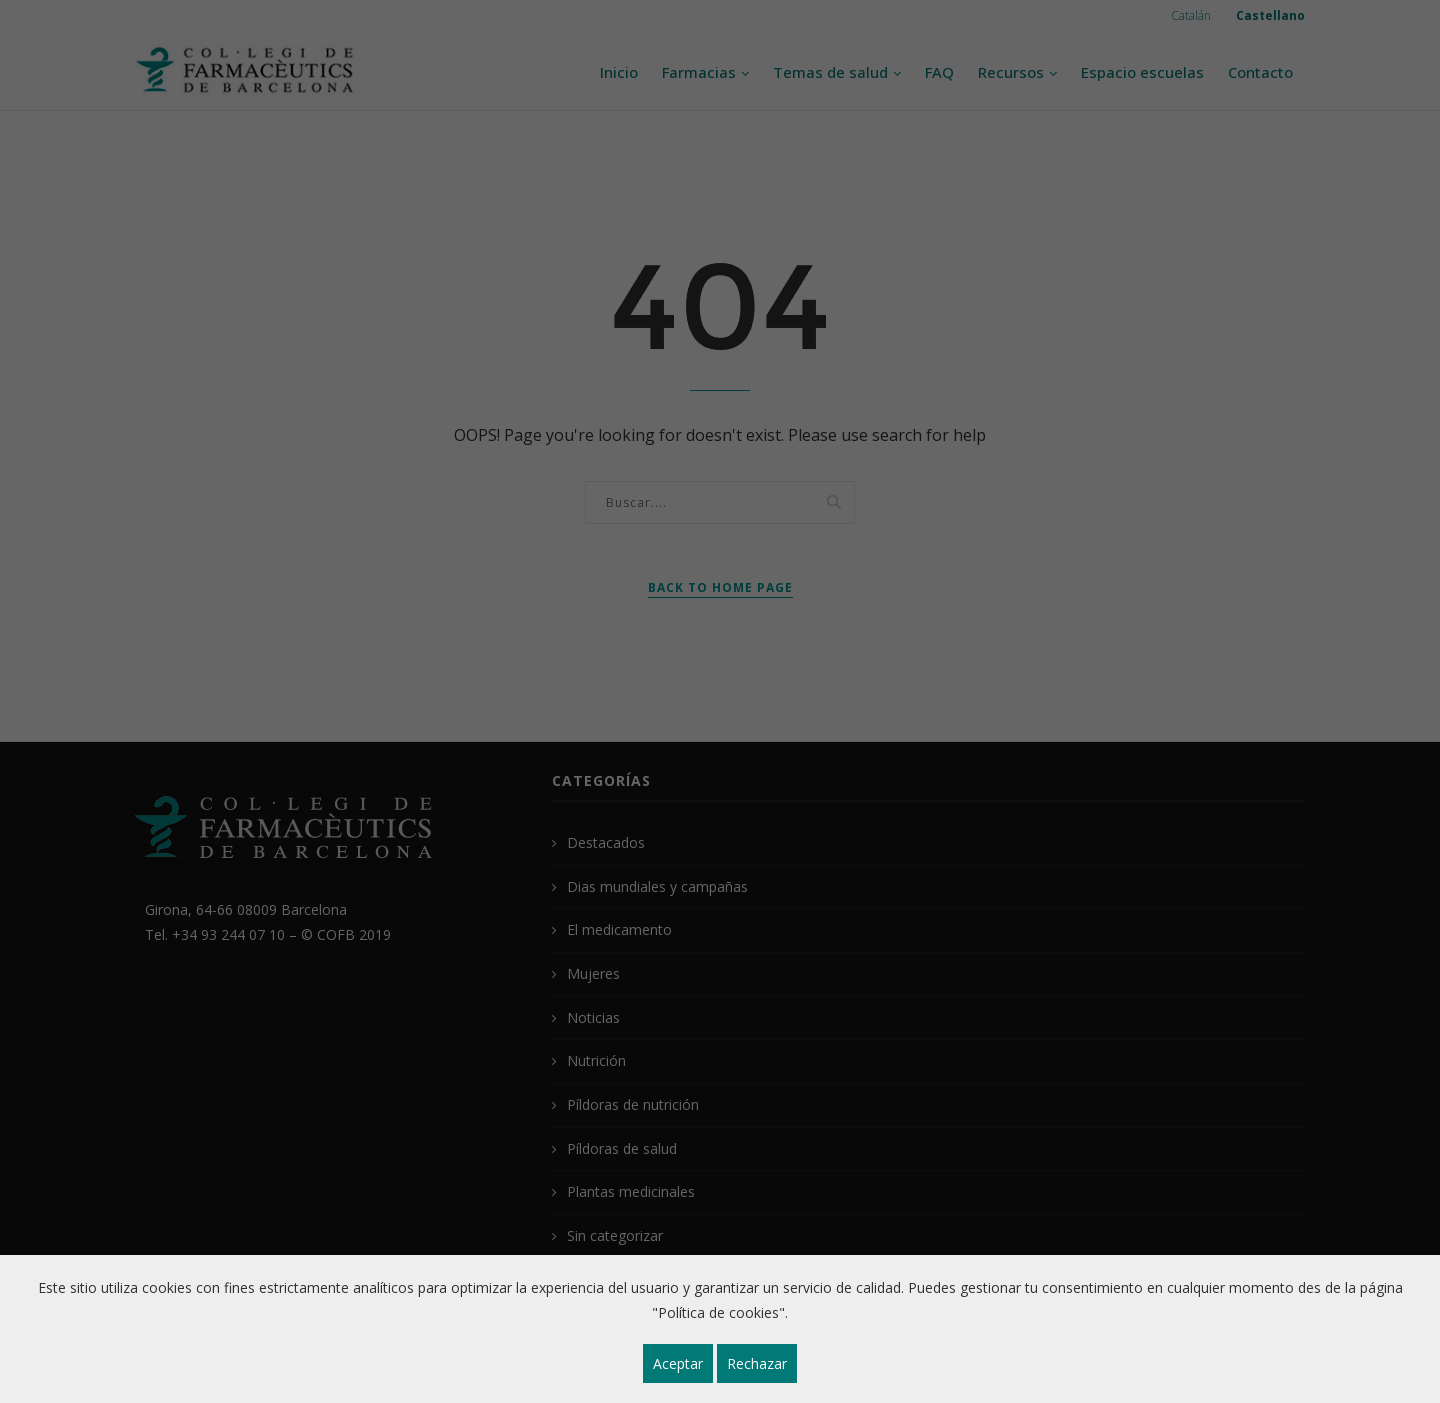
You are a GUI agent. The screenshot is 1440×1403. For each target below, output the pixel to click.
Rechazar (757, 1363)
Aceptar (678, 1363)
